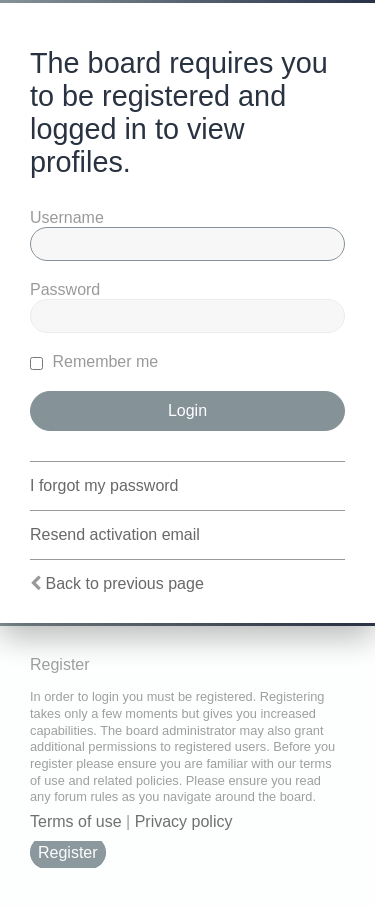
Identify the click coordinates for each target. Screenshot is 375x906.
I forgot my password (104, 485)
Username (67, 217)
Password (65, 289)
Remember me (94, 361)
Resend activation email (115, 534)
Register (68, 852)
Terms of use (76, 821)
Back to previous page (124, 583)
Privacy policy (184, 821)
